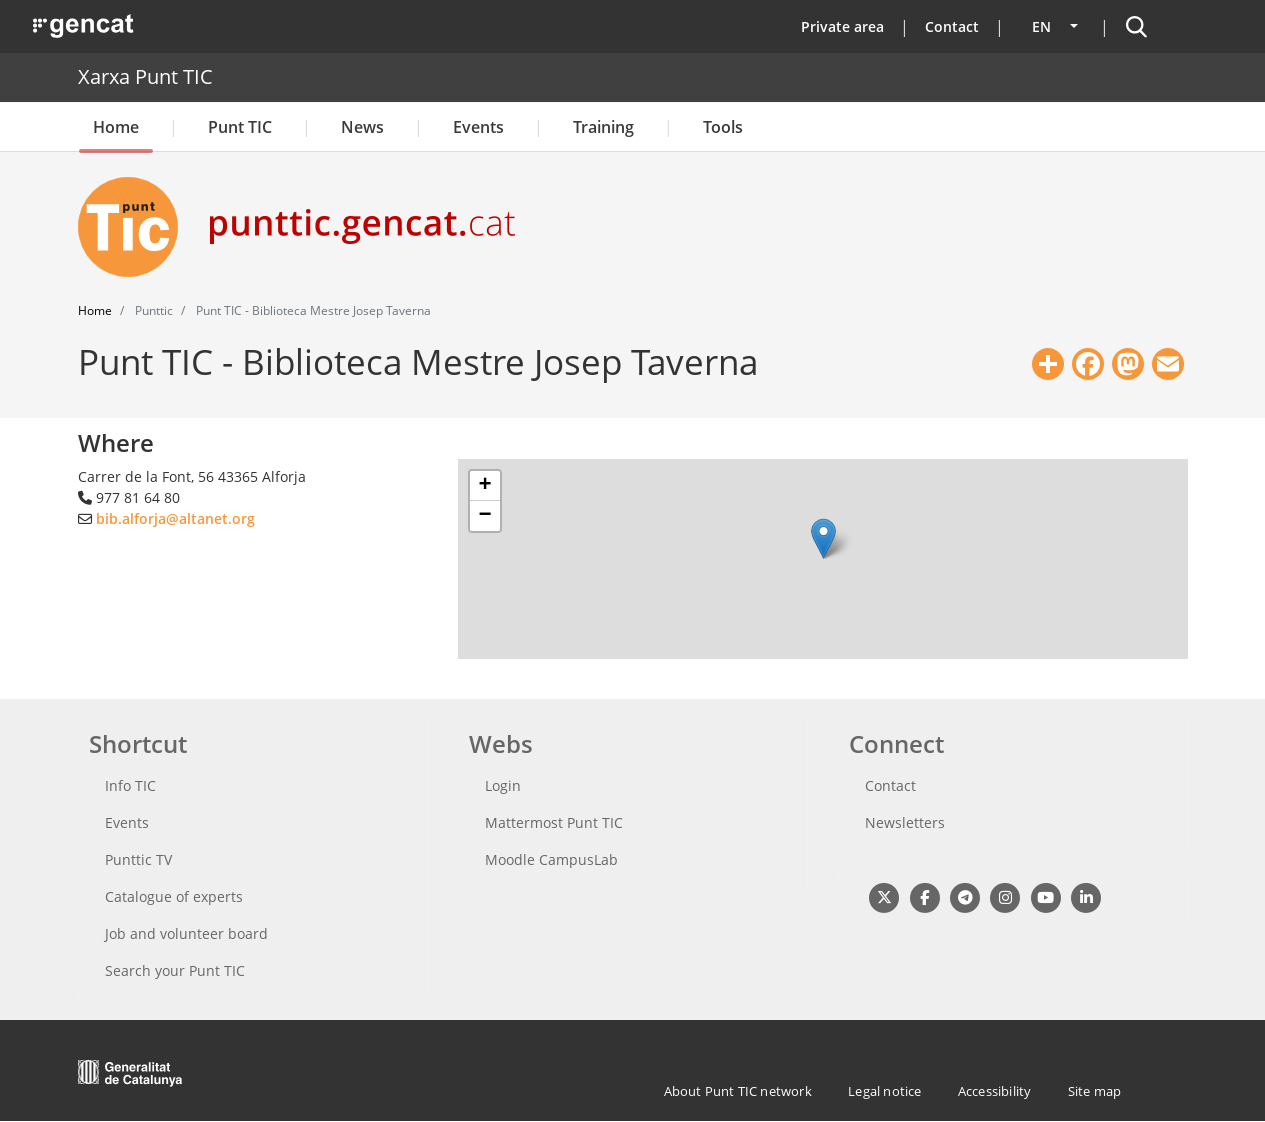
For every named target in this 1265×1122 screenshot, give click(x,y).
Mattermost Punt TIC (554, 822)
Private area (842, 26)
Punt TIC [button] (240, 127)
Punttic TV (138, 859)
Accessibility (995, 1091)
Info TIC (130, 785)
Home (116, 127)
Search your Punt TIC (175, 970)
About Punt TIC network (738, 1091)
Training (603, 127)
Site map (1095, 1091)
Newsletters (905, 822)
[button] (823, 538)
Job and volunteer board (186, 933)
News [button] (362, 127)
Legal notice (884, 1091)
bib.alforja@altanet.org (175, 518)
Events (478, 127)
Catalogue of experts (174, 896)
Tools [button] (723, 127)
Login (503, 785)
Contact (952, 26)
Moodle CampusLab (551, 859)
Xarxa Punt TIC (145, 76)
